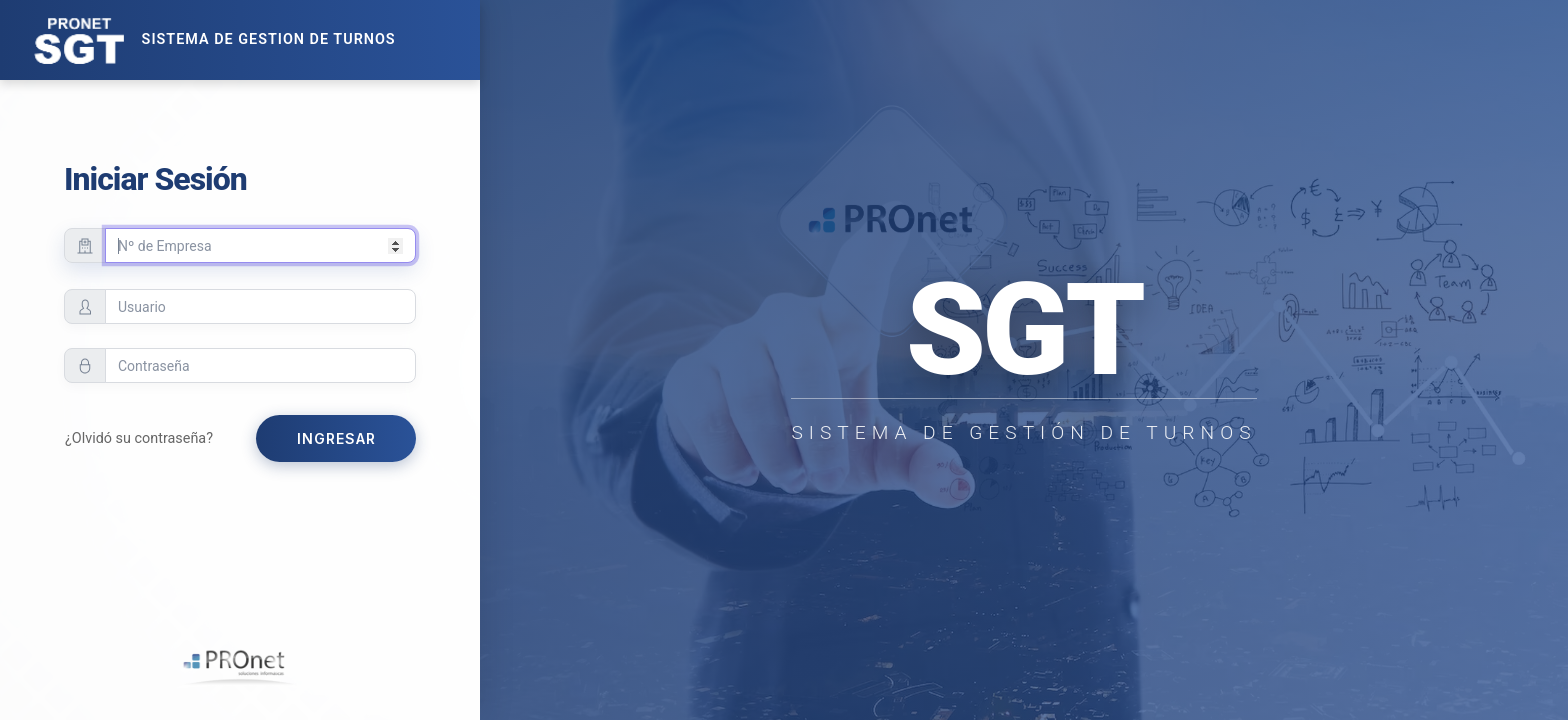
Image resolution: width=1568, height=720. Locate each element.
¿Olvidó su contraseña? (139, 438)
